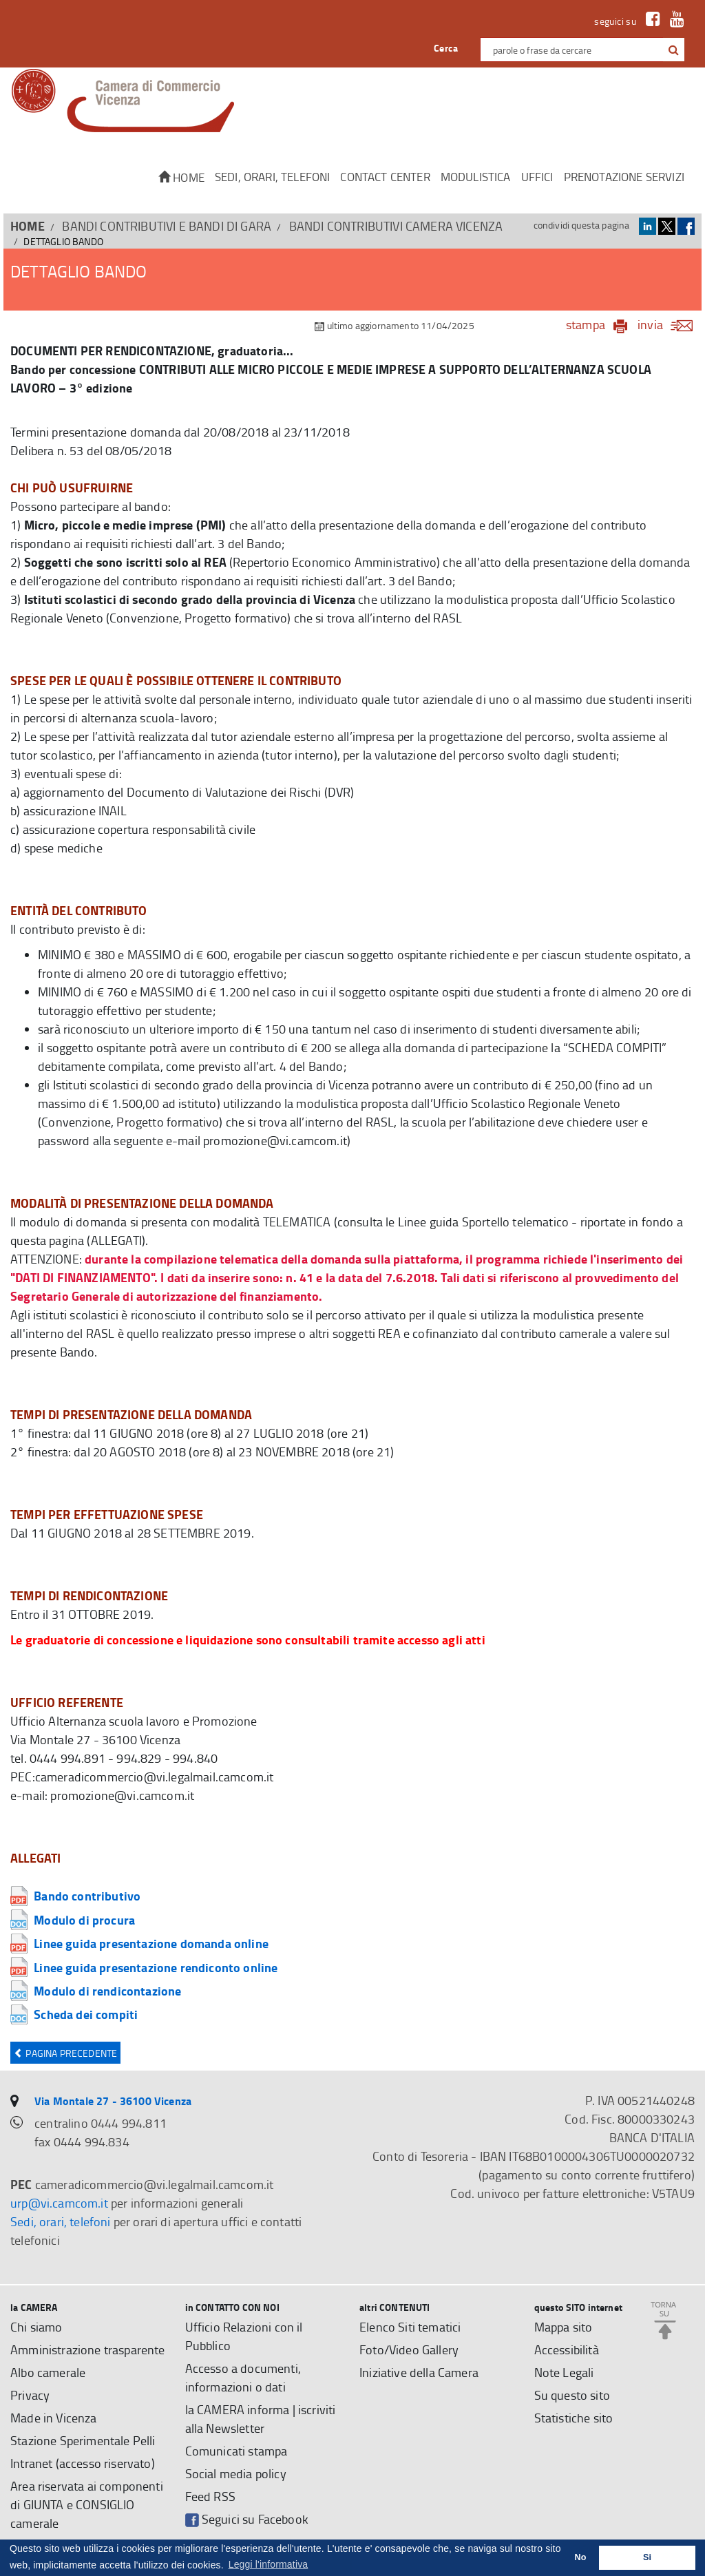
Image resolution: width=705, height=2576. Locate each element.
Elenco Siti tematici (410, 2326)
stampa (585, 324)
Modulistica (476, 177)
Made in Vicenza (53, 2417)
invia (670, 324)
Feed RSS (210, 2496)
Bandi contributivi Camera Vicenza (396, 226)
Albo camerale (47, 2372)
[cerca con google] (672, 49)
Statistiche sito (573, 2417)
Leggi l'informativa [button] (268, 2564)
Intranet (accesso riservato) (82, 2463)
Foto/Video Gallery (409, 2349)
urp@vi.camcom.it (59, 2203)
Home (181, 177)
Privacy (30, 2395)
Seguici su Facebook (246, 2519)
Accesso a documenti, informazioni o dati (243, 2377)
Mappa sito (563, 2326)
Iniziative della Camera (418, 2372)
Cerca (446, 48)
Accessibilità (566, 2349)
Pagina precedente (65, 2053)
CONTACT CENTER (385, 177)
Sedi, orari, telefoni (272, 177)
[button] (674, 50)
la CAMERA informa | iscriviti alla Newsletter (260, 2418)
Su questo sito (572, 2395)
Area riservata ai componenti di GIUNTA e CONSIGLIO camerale (86, 2504)
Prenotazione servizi (624, 177)
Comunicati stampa (236, 2450)
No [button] (581, 2557)
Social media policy (235, 2473)
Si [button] (647, 2557)
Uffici (537, 177)
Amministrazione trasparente (87, 2349)
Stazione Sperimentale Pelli (83, 2440)
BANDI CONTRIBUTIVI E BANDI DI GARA (166, 226)
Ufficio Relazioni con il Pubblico (244, 2336)
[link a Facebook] (649, 21)
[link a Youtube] (673, 21)
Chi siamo (36, 2326)
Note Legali (564, 2372)
